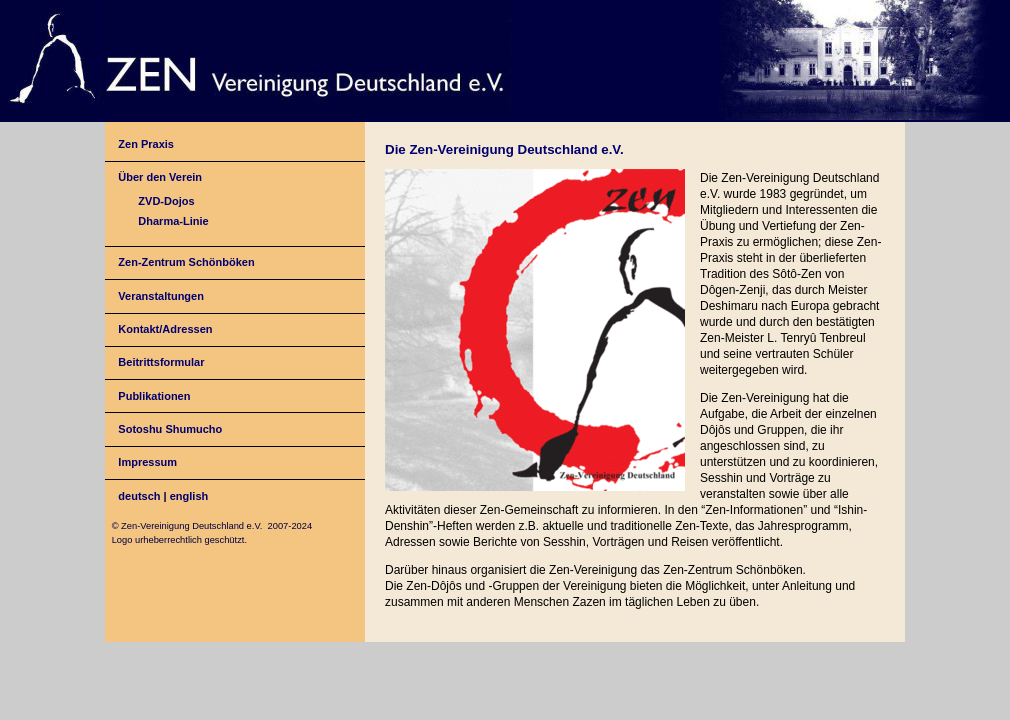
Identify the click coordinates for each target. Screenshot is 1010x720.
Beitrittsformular (161, 362)
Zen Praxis (146, 144)
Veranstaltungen (161, 296)
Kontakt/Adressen (165, 329)
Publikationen (154, 396)
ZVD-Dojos (166, 201)
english (189, 496)
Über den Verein (160, 177)
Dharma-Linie (173, 221)
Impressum (147, 462)
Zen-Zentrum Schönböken (186, 262)
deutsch (139, 496)
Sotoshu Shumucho (170, 429)
